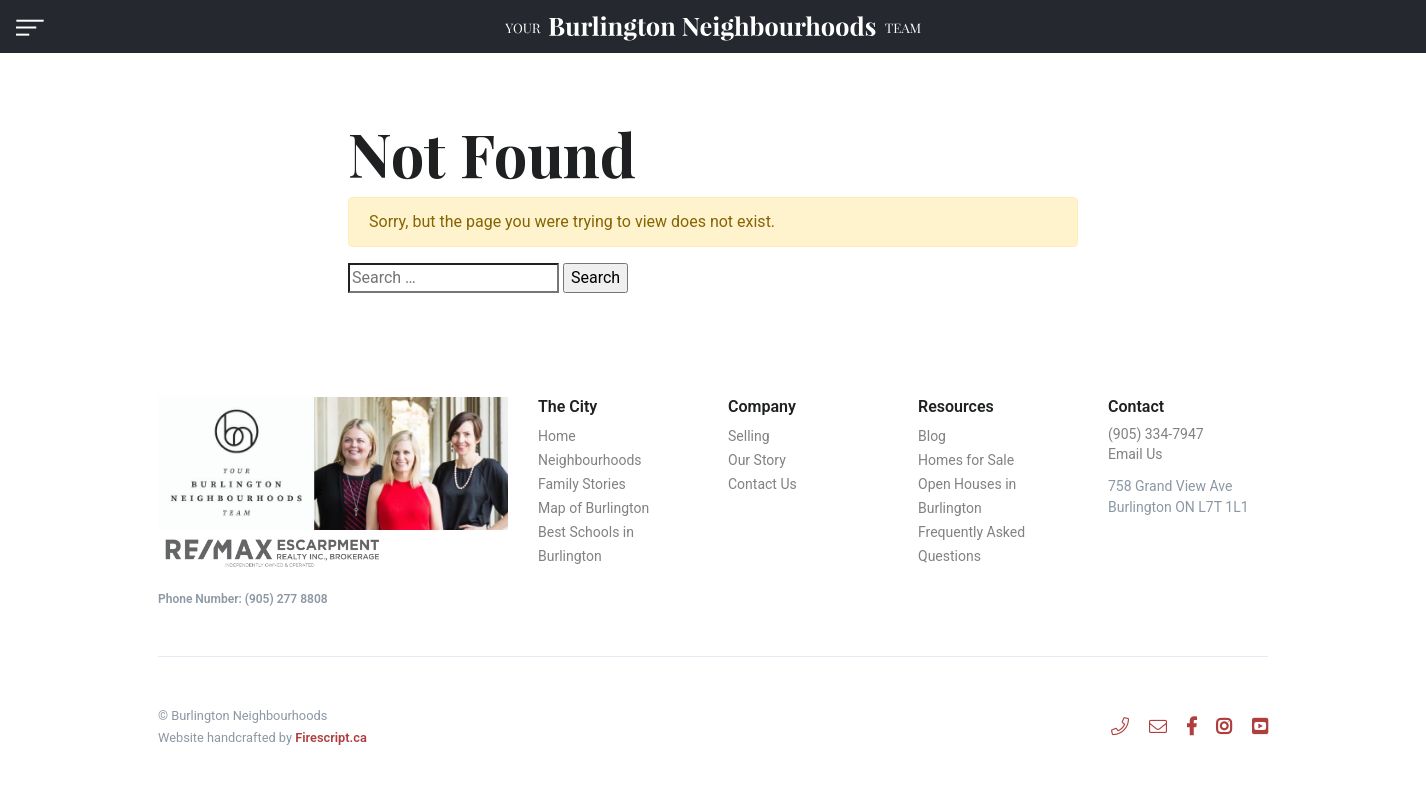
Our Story (757, 460)
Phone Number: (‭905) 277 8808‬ (243, 599)
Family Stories (582, 484)
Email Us (1135, 454)
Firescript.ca (331, 737)
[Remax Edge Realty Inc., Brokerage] (333, 552)
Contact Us (762, 484)
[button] (30, 26)
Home (557, 436)
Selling (749, 436)
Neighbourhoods (590, 460)
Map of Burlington (593, 508)
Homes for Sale (966, 460)
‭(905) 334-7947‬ (1156, 434)
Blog (932, 436)
